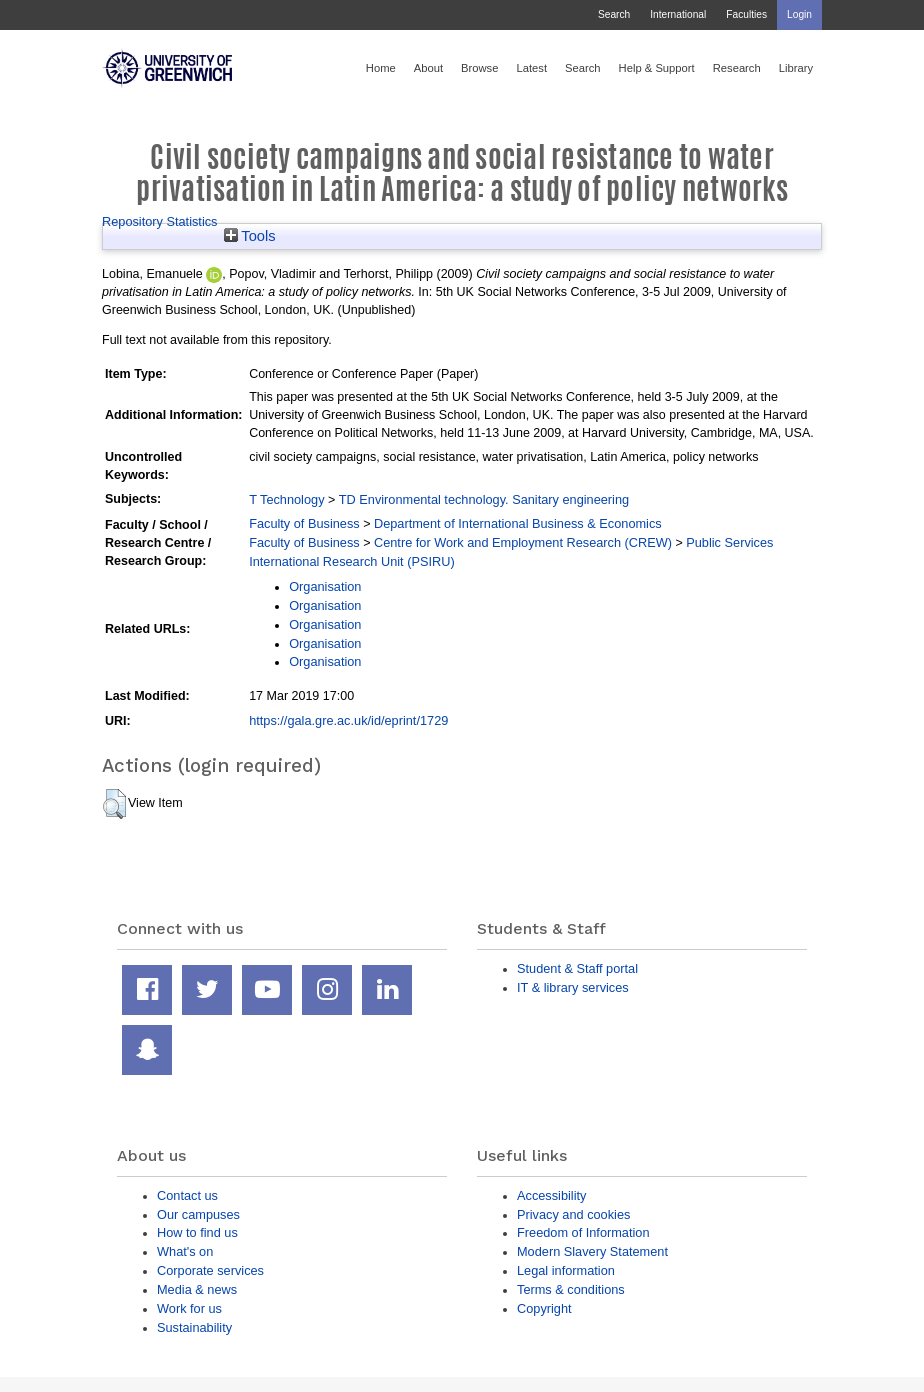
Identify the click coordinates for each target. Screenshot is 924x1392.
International (678, 14)
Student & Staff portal (577, 968)
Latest (531, 68)
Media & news (197, 1289)
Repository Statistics (160, 221)
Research (737, 68)
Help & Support (657, 68)
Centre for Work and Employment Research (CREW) (523, 542)
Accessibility (551, 1195)
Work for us (189, 1308)
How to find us (197, 1232)
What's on (185, 1251)
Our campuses (198, 1214)
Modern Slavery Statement (592, 1251)
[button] (114, 804)
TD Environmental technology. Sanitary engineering (484, 499)
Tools (250, 236)
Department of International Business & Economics (518, 523)
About (428, 68)
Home (381, 68)
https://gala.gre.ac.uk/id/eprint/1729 (348, 720)
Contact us (187, 1195)
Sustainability (194, 1327)
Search (614, 14)
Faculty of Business (304, 523)
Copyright (544, 1308)
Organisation (325, 586)
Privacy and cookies (573, 1214)
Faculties (746, 14)
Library (796, 68)
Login (799, 14)
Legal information (566, 1270)
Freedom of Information (583, 1232)
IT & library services (573, 987)
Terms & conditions (571, 1289)
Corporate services (210, 1270)
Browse (479, 68)
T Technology (286, 499)
